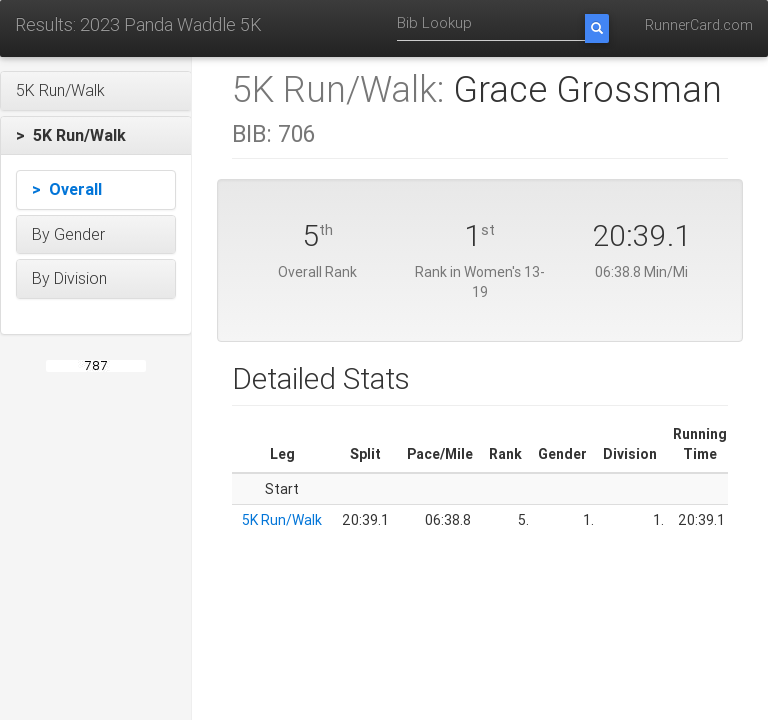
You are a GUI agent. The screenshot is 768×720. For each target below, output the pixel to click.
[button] (96, 91)
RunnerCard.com (699, 25)
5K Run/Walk (282, 520)
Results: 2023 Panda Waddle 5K (138, 24)
